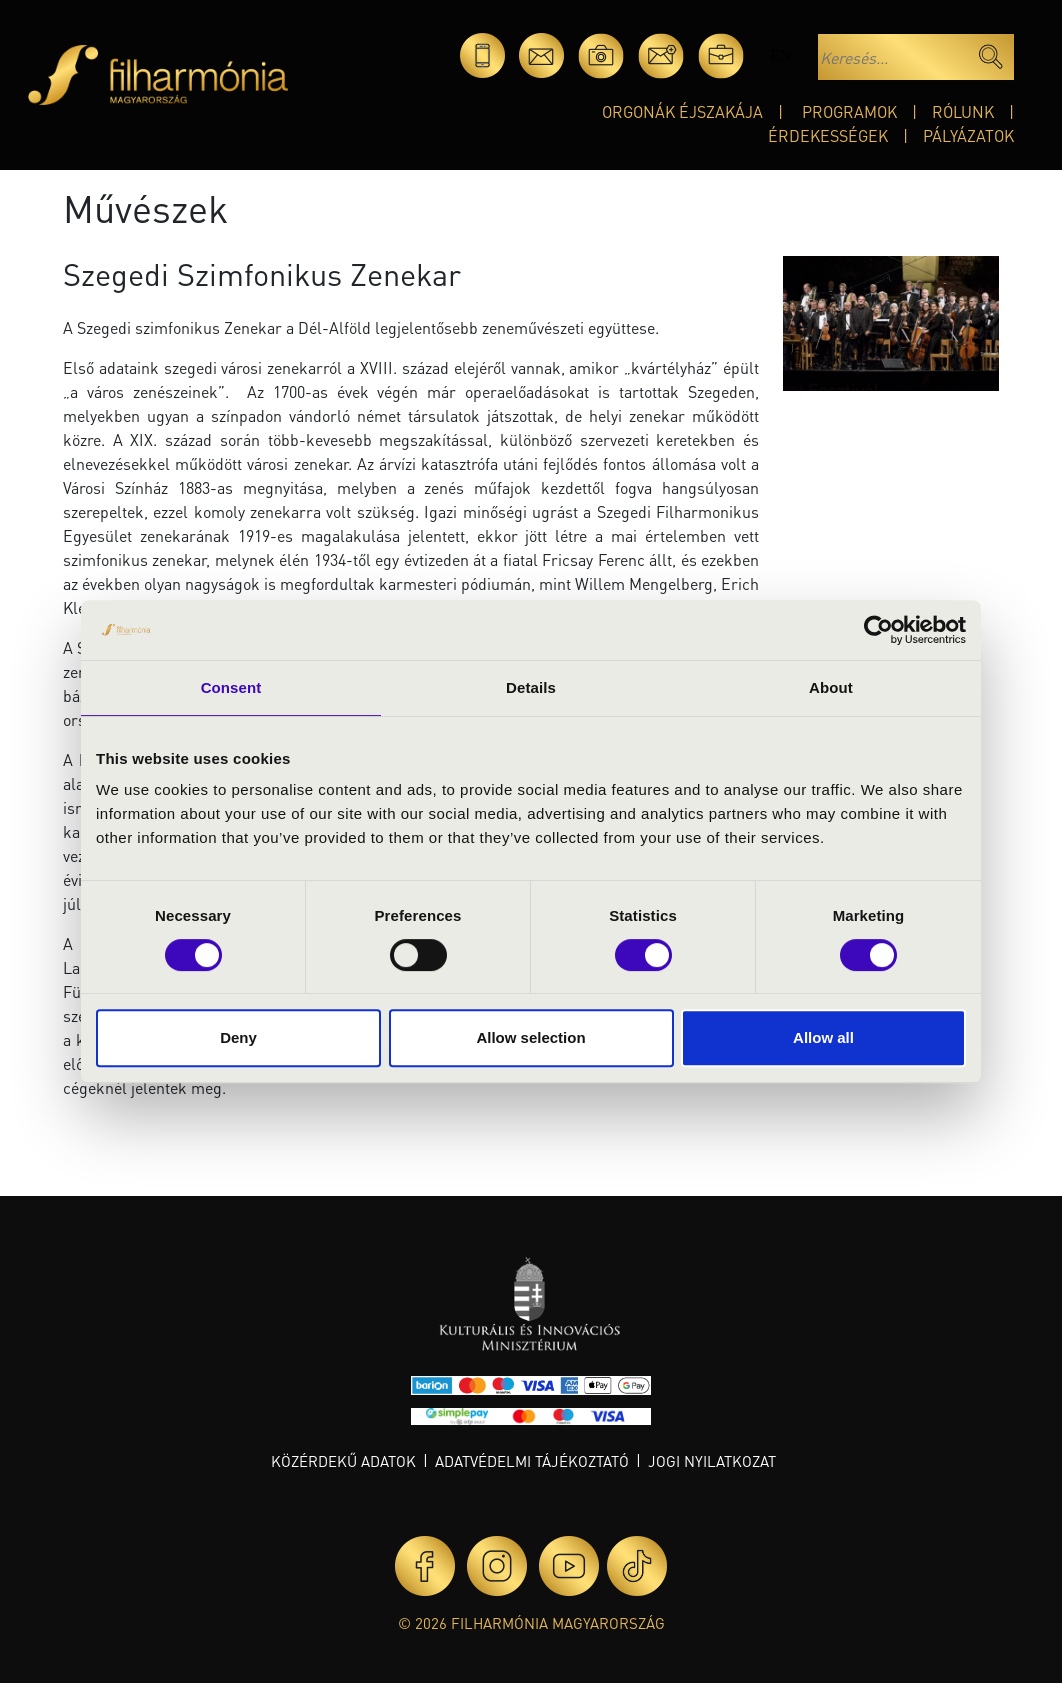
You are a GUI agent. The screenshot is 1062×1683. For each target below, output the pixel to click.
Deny (238, 1037)
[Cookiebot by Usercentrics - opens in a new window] (878, 630)
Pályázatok (968, 135)
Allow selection (530, 1037)
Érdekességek (828, 135)
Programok (849, 111)
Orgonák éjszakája (682, 111)
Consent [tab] (231, 687)
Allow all (823, 1037)
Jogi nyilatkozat (712, 1461)
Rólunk (963, 111)
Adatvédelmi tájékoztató (532, 1461)
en (780, 55)
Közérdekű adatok (343, 1461)
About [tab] (831, 687)
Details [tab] (531, 687)
